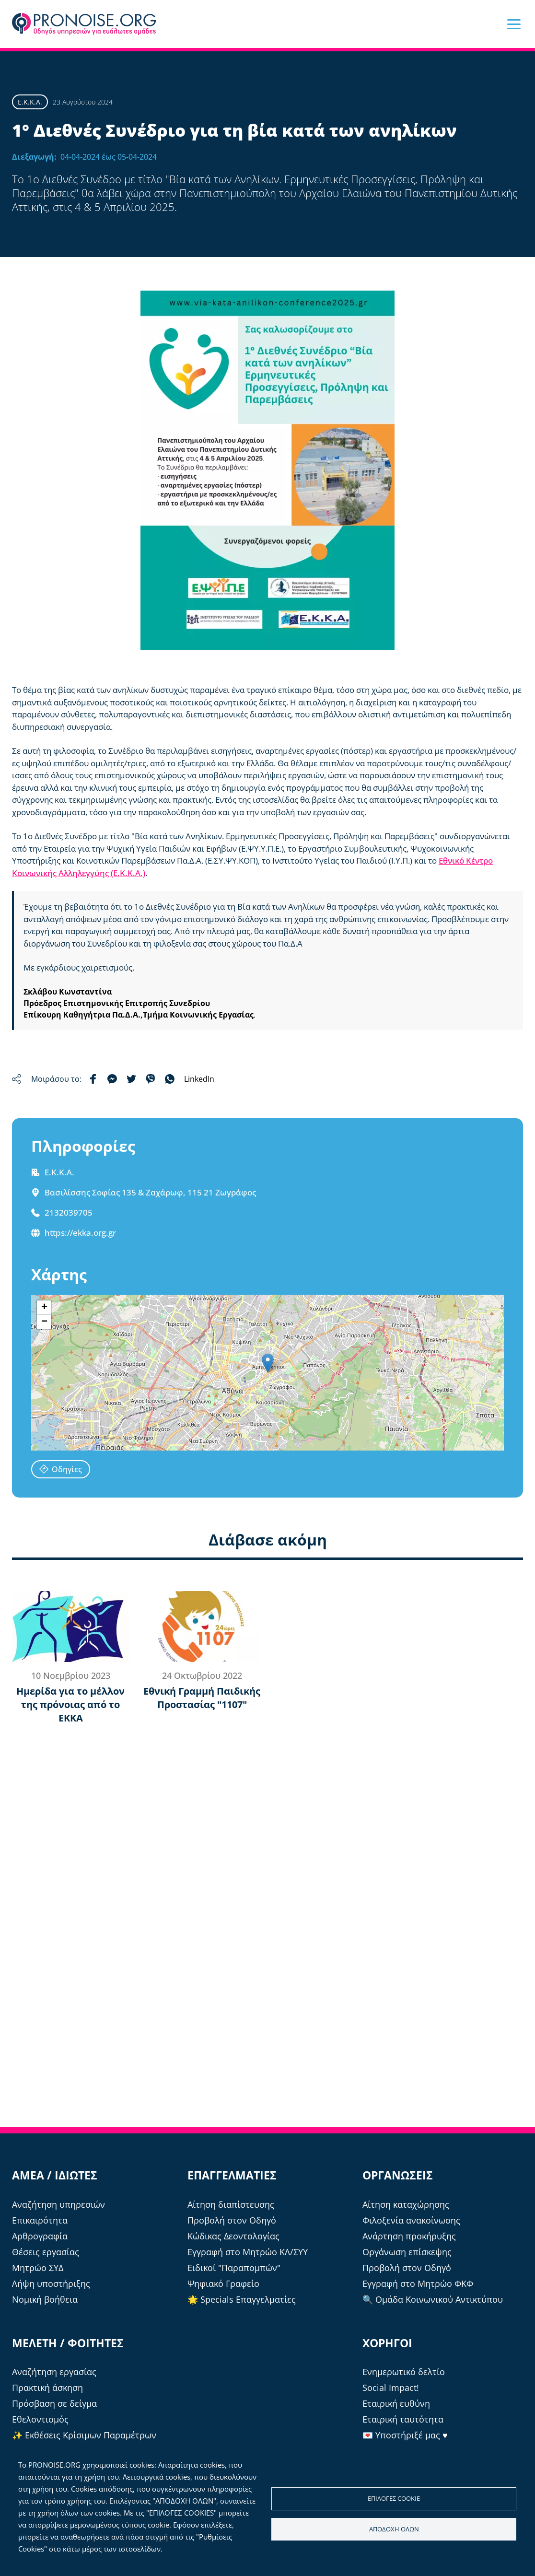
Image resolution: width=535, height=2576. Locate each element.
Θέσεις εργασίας (45, 2252)
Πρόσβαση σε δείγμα (54, 2403)
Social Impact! (390, 2387)
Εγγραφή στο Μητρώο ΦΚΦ (417, 2283)
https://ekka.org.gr (80, 1232)
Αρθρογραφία (40, 2236)
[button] (514, 24)
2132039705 (69, 1212)
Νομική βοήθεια (45, 2299)
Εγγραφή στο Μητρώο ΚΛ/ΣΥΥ (247, 2252)
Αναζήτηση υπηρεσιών (58, 2204)
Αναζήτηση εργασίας (54, 2371)
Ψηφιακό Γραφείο (223, 2283)
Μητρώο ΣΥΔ (37, 2267)
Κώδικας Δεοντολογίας (233, 2236)
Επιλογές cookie (394, 2498)
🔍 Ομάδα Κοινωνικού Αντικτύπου (432, 2299)
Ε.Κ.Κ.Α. (30, 101)
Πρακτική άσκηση (47, 2387)
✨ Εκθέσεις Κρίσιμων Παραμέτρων (84, 2435)
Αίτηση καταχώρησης (405, 2204)
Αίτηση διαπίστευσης (230, 2204)
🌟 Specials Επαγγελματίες (241, 2299)
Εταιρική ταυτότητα (402, 2419)
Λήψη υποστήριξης (51, 2283)
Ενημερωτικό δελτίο (403, 2371)
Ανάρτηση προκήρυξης (409, 2236)
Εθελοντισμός (40, 2419)
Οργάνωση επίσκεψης (407, 2252)
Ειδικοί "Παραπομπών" (233, 2267)
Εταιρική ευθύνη (396, 2403)
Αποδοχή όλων (394, 2529)
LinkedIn (199, 1079)
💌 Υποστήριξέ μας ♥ (405, 2435)
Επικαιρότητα (40, 2220)
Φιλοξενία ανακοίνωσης (411, 2220)
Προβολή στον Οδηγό (231, 2220)
